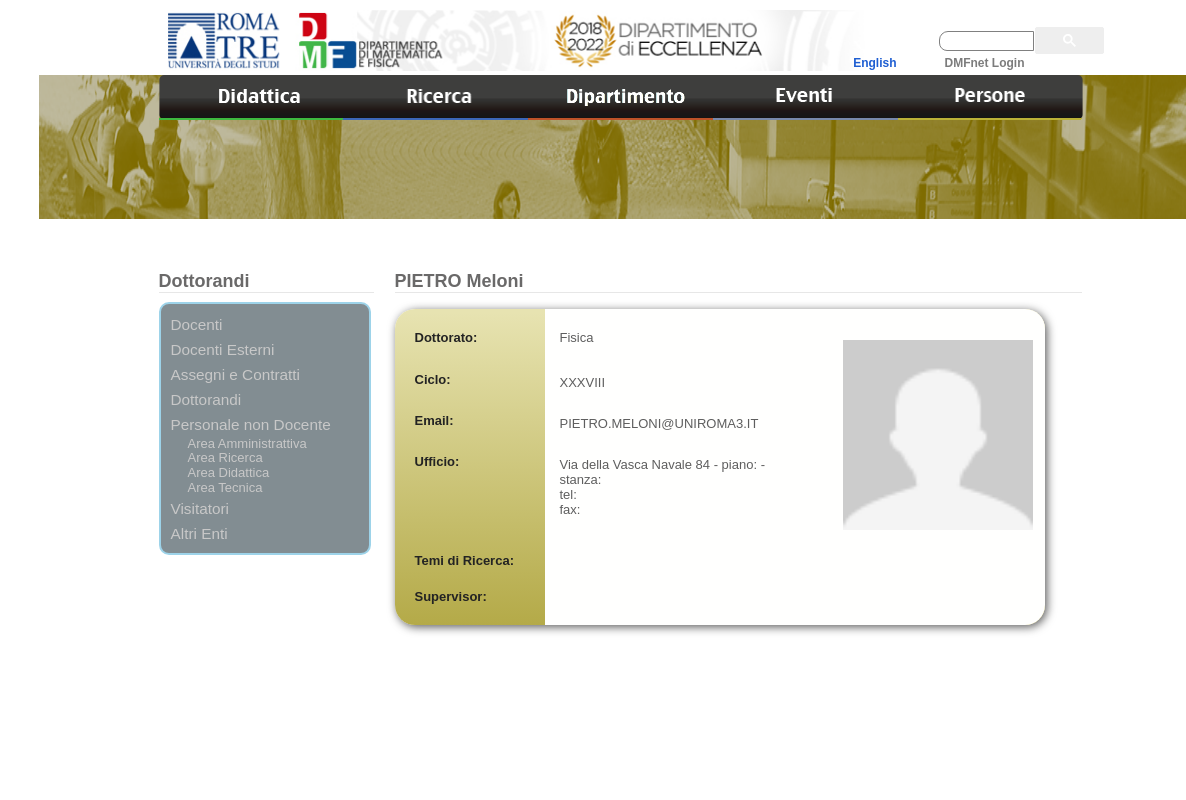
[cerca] (986, 41)
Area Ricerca (225, 457)
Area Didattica (229, 472)
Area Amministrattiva (247, 443)
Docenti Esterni (223, 349)
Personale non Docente (251, 424)
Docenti (197, 324)
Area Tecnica (225, 487)
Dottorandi (206, 399)
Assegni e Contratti (236, 374)
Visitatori (200, 508)
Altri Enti (199, 533)
